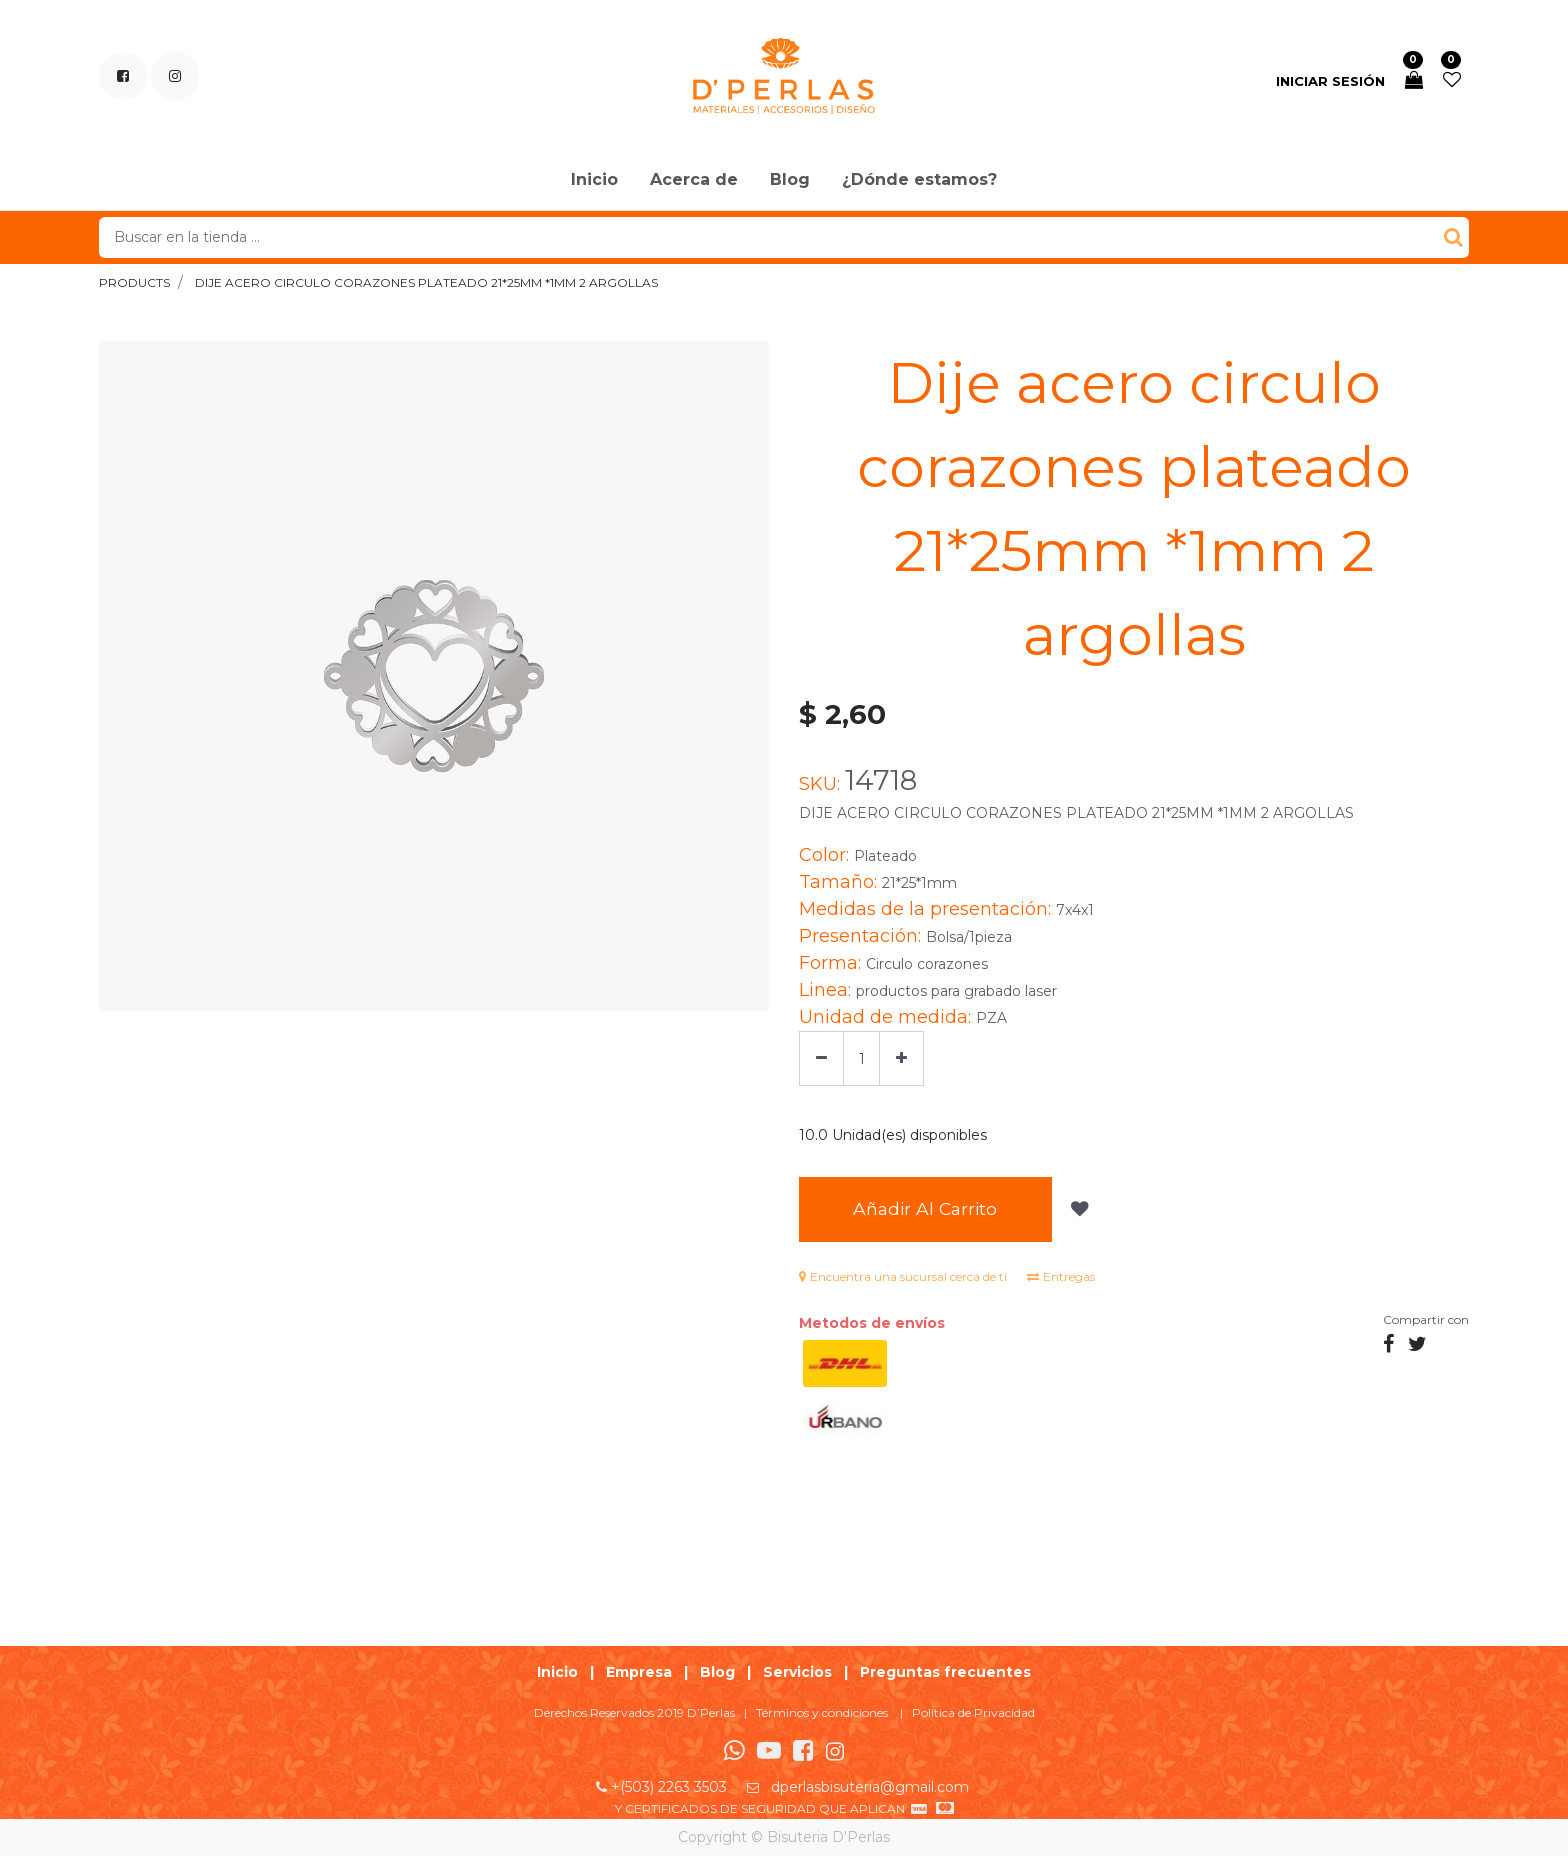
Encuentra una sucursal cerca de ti (903, 1276)
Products (134, 282)
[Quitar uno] (821, 1058)
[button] (1080, 1210)
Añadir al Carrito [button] (927, 1209)
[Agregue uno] (901, 1058)
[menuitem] (594, 181)
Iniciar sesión (1330, 81)
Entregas (1061, 1276)
